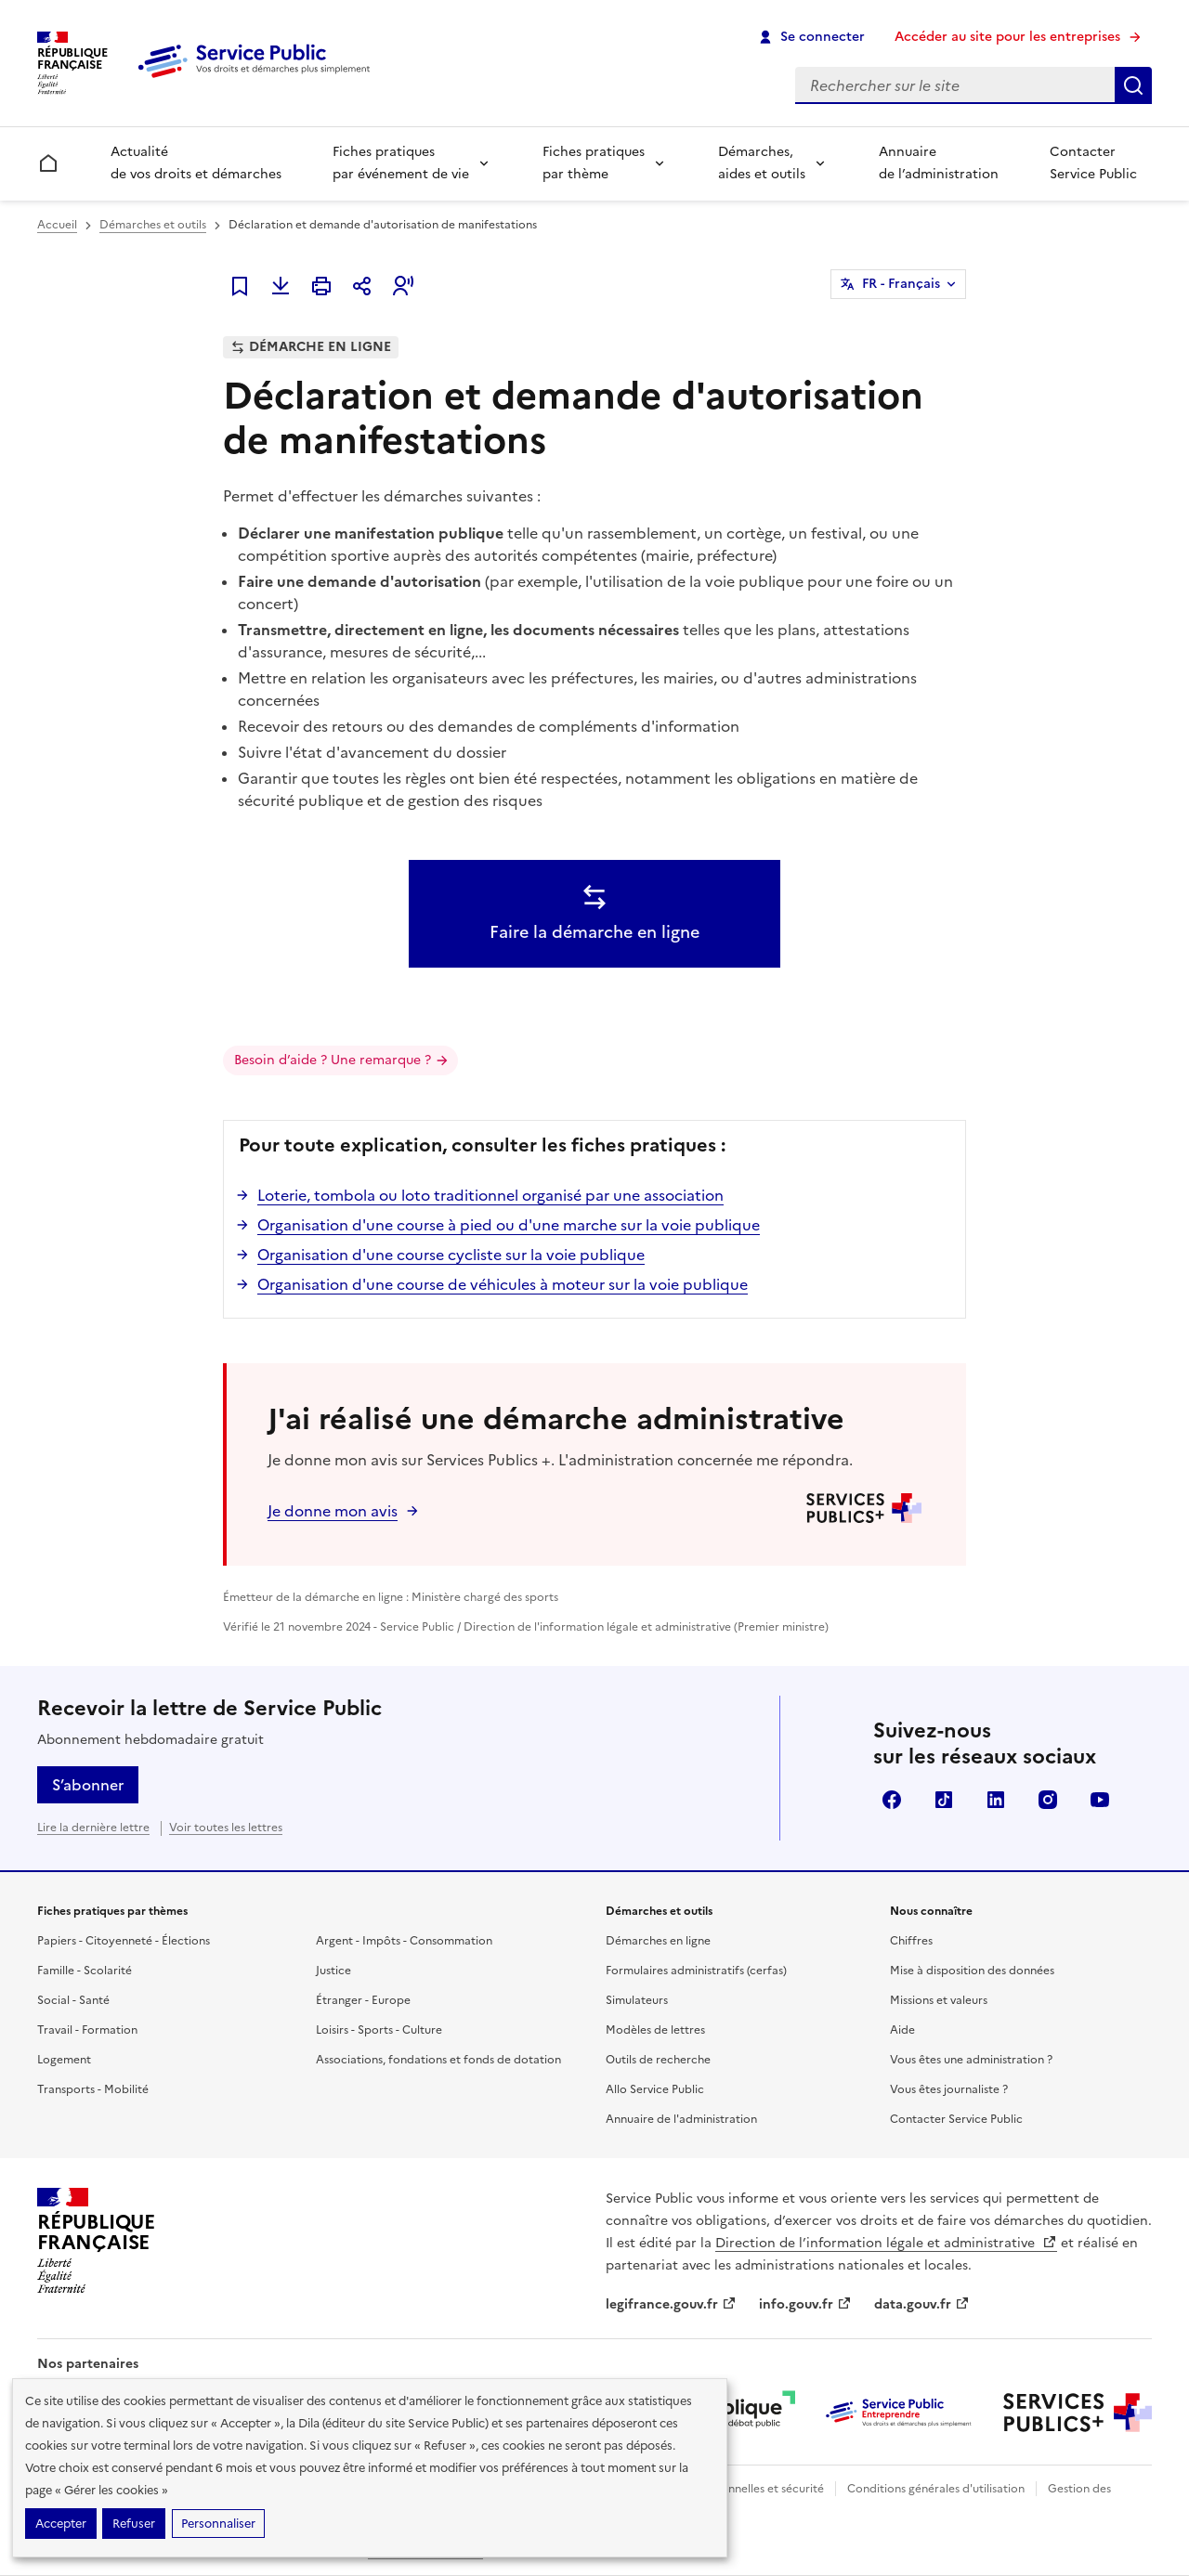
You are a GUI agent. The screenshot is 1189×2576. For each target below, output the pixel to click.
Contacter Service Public (1093, 163)
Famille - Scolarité (84, 1970)
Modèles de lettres (655, 2030)
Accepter (60, 2523)
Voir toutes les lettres (225, 1827)
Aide (902, 2030)
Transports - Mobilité (93, 2089)
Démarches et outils (152, 224)
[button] (403, 286)
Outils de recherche (658, 2059)
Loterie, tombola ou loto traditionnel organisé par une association (490, 1195)
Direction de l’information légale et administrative (886, 2243)
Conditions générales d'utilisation (936, 2488)
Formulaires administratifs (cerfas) (696, 1970)
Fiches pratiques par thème (593, 163)
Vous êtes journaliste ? (949, 2089)
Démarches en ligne (658, 1940)
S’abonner (88, 1785)
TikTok (943, 1799)
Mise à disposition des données (972, 1970)
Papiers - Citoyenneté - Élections (123, 1940)
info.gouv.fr (805, 2304)
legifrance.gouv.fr (671, 2304)
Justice (333, 1970)
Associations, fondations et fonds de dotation (438, 2059)
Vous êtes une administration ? (971, 2059)
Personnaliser (218, 2523)
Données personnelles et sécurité (735, 2488)
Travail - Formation (87, 2030)
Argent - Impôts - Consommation (404, 1940)
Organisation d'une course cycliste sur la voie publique (451, 1254)
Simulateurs (637, 2000)
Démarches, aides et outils (761, 163)
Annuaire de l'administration (681, 2119)
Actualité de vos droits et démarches (196, 163)
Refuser (133, 2523)
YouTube (1099, 1799)
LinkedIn (995, 1799)
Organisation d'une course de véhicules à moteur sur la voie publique (502, 1284)
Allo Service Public (655, 2089)
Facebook (891, 1799)
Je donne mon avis (333, 1511)
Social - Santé (73, 2000)
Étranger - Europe (363, 2000)
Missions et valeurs (938, 2000)
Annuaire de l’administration (939, 163)
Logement (64, 2059)
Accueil (57, 224)
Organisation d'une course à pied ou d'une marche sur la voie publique (508, 1225)
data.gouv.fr (922, 2304)
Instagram (1047, 1799)
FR (901, 284)
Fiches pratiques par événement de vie (401, 163)
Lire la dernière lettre (93, 1827)
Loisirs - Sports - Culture (379, 2030)
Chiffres (911, 1940)
